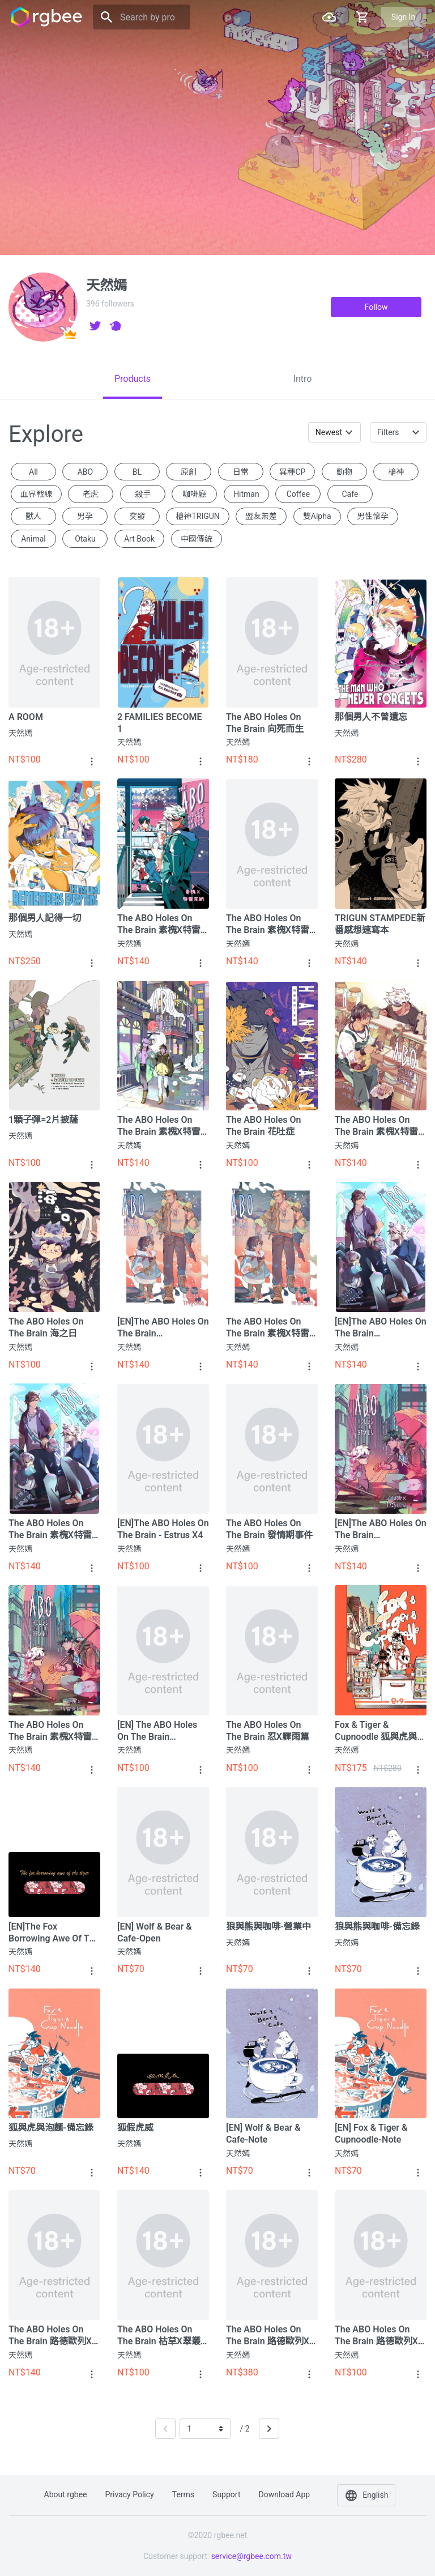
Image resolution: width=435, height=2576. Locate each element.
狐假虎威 (135, 2127)
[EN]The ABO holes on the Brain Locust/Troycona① (381, 1529)
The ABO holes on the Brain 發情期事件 (269, 1529)
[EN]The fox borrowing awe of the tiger (53, 1932)
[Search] (141, 17)
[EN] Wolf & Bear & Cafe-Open (154, 1932)
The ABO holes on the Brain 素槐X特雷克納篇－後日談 (159, 924)
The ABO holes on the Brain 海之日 (46, 1327)
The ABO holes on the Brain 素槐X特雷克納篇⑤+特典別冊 (159, 1126)
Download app (284, 2494)
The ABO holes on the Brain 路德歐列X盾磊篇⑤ (50, 2335)
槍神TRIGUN (197, 516)
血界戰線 (36, 494)
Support (226, 2494)
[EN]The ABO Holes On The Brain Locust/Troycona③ (163, 1327)
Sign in (403, 17)
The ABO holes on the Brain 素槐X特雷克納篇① (50, 1731)
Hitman (246, 494)
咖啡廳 (194, 494)
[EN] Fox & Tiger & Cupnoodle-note (371, 2133)
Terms (183, 2494)
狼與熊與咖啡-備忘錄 (377, 1926)
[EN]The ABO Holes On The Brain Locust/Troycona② (381, 1327)
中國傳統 (196, 538)
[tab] (133, 379)
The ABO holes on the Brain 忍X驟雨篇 (267, 1730)
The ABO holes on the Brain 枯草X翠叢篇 (159, 2335)
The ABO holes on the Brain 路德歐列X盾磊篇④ (376, 2335)
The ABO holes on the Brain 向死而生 (265, 723)
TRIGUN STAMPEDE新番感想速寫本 (380, 924)
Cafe (350, 494)
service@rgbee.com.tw (251, 2556)
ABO (85, 471)
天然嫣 (20, 733)
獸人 (33, 516)
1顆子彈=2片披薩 (43, 1119)
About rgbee (65, 2494)
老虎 (91, 494)
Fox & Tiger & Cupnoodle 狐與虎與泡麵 (380, 1731)
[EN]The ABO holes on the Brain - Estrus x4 (163, 1529)
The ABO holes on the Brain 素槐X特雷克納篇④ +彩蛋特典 (376, 1126)
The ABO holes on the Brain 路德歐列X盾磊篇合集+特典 (267, 2335)
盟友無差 (261, 516)
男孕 (85, 516)
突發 (137, 516)
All (33, 471)
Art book (139, 538)
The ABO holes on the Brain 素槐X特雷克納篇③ (267, 1327)
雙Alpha (317, 516)
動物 (344, 471)
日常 (241, 471)
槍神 (396, 471)
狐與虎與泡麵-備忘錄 (50, 2127)
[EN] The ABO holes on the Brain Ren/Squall (157, 1731)
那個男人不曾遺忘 (371, 717)
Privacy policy (129, 2494)
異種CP (292, 471)
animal (33, 538)
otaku (85, 538)
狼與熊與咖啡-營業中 (268, 1926)
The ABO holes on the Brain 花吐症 (263, 1125)
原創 (189, 471)
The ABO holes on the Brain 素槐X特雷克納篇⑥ (267, 924)
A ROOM (25, 717)
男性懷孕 (373, 516)
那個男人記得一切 (44, 918)
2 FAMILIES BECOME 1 (159, 723)
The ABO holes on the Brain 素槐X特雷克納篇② (50, 1529)
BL (137, 471)
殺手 (143, 494)
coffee (298, 494)
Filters (388, 432)
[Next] (269, 2429)
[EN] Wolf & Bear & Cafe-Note (263, 2133)
